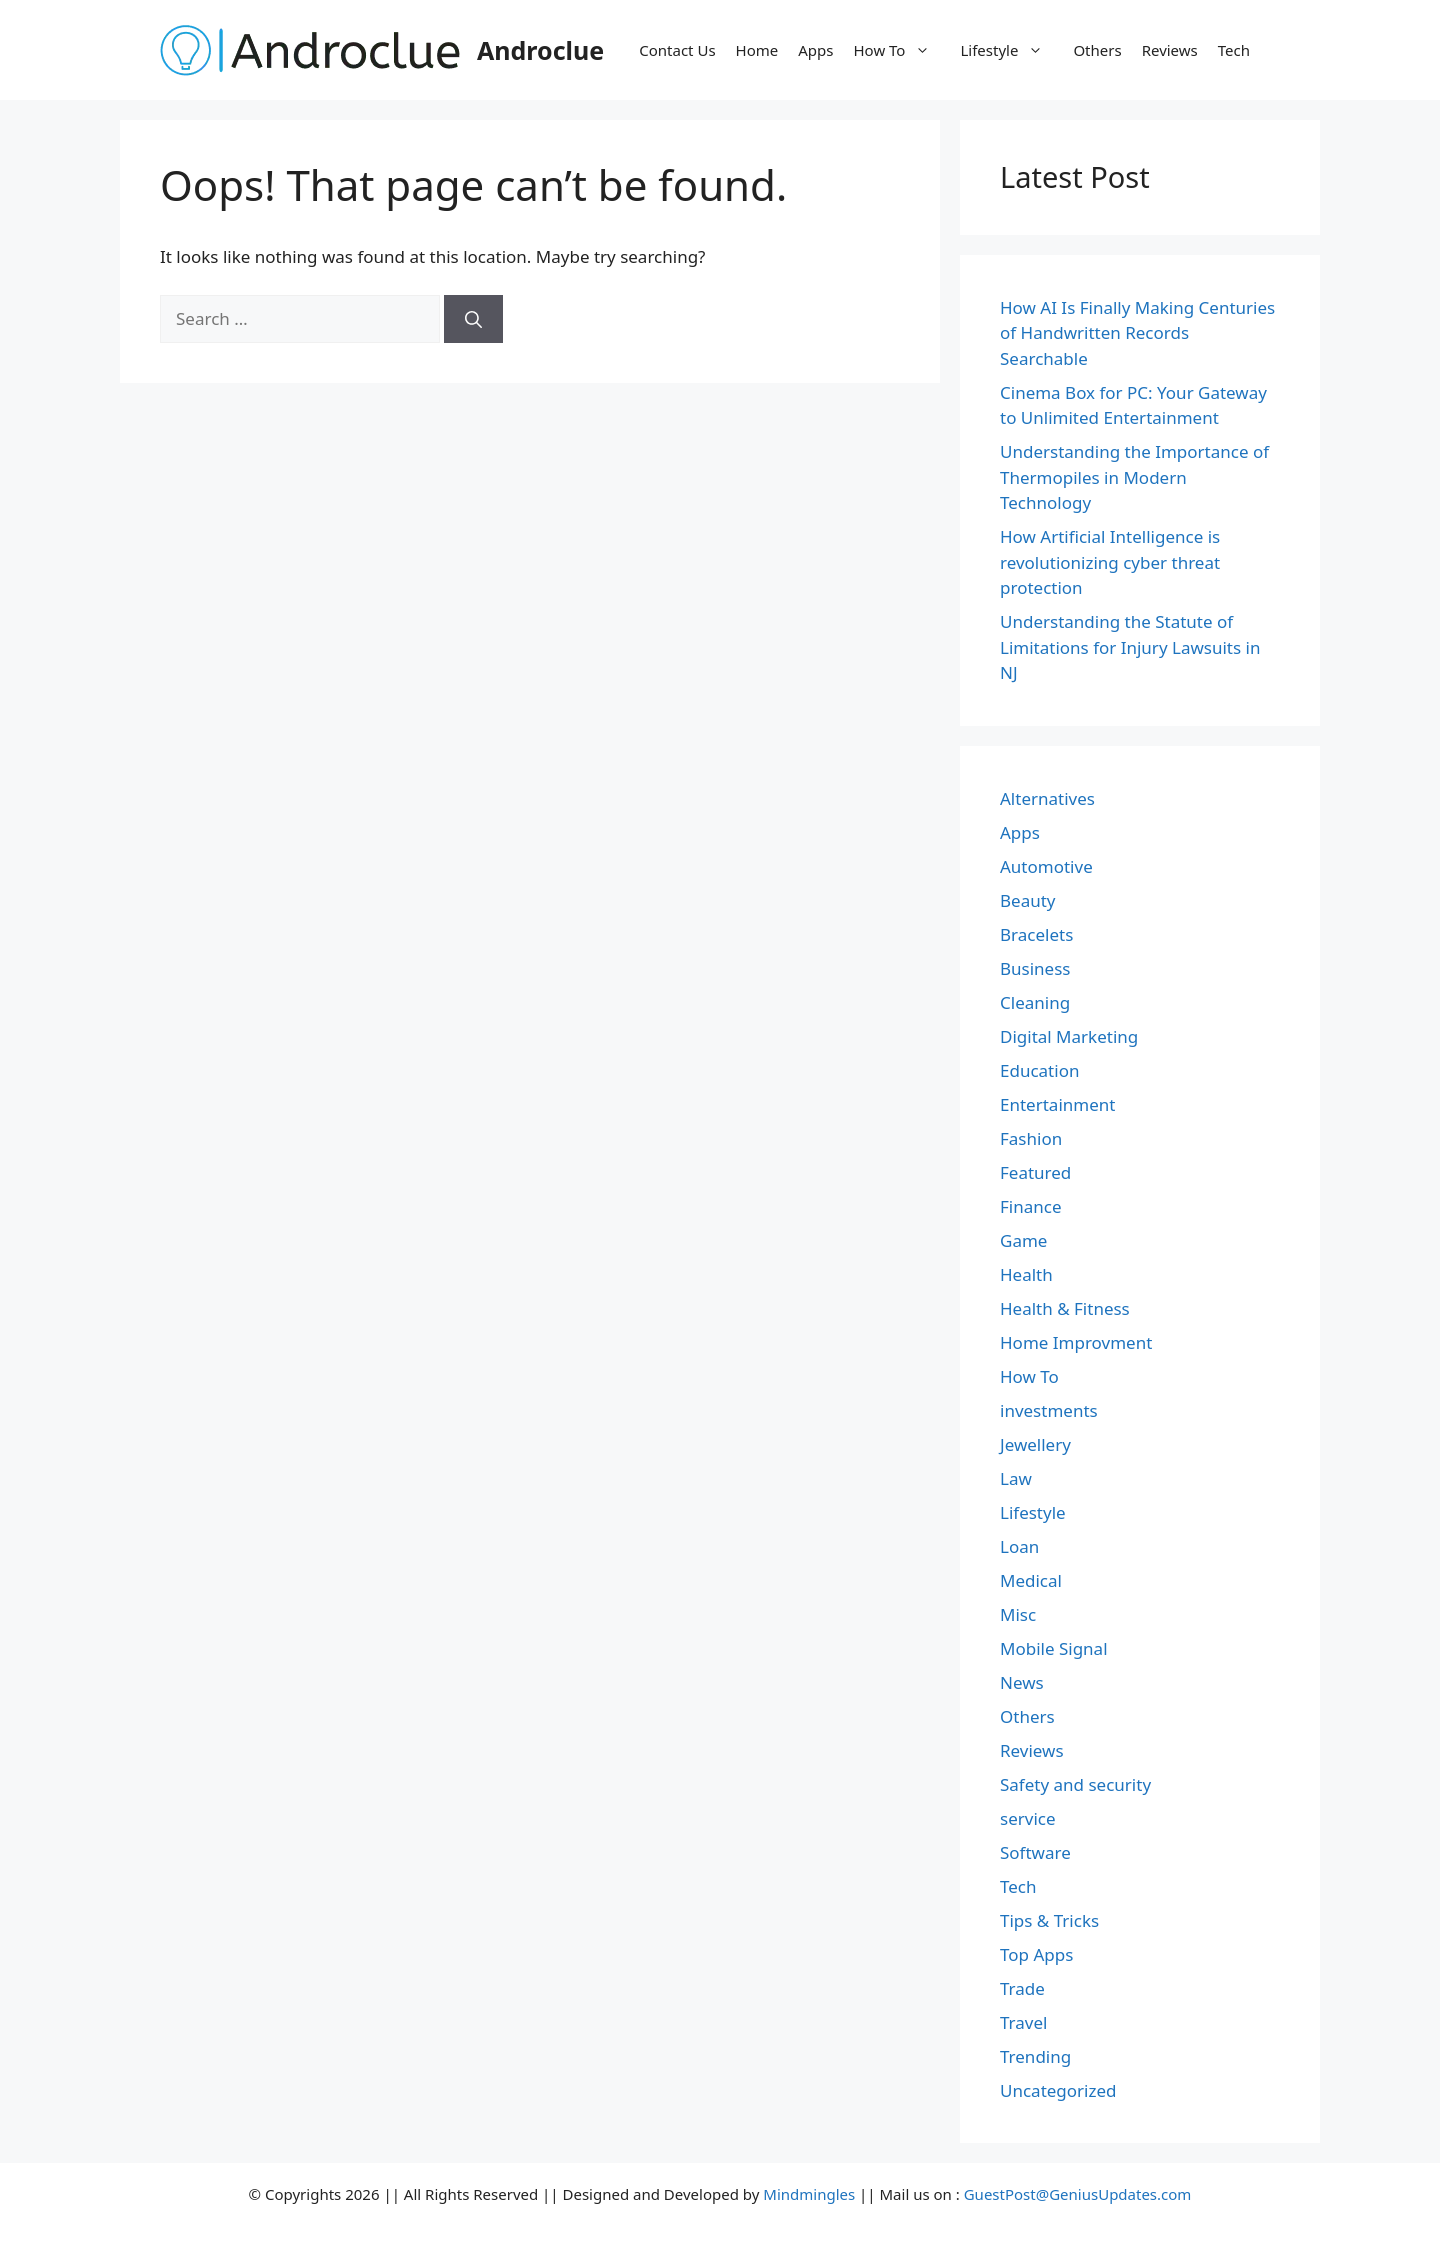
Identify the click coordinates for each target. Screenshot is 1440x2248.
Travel (1023, 2022)
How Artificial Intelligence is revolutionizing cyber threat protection (1110, 562)
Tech (1234, 50)
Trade (1022, 1988)
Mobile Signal (1054, 1648)
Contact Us (677, 50)
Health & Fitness (1065, 1308)
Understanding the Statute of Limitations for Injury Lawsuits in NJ (1130, 647)
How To (902, 50)
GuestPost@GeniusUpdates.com (1078, 2194)
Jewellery (1035, 1444)
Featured (1035, 1172)
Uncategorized (1058, 2090)
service (1028, 1818)
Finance (1031, 1206)
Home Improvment (1076, 1342)
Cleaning (1035, 1002)
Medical (1031, 1580)
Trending (1035, 2056)
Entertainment (1057, 1104)
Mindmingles (809, 2194)
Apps (815, 50)
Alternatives (1047, 798)
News (1022, 1682)
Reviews (1170, 50)
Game (1023, 1240)
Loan (1019, 1546)
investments (1049, 1410)
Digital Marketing (1069, 1036)
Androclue (540, 50)
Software (1035, 1852)
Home (757, 50)
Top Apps (1036, 1954)
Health (1026, 1274)
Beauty (1028, 900)
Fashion (1031, 1138)
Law (1016, 1478)
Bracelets (1036, 934)
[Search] (473, 319)
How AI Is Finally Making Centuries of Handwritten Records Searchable (1137, 333)
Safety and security (1075, 1784)
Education (1039, 1070)
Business (1035, 968)
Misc (1018, 1614)
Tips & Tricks (1049, 1920)
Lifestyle (1011, 50)
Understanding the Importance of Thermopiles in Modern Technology (1134, 477)
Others (1097, 50)
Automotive (1046, 866)
